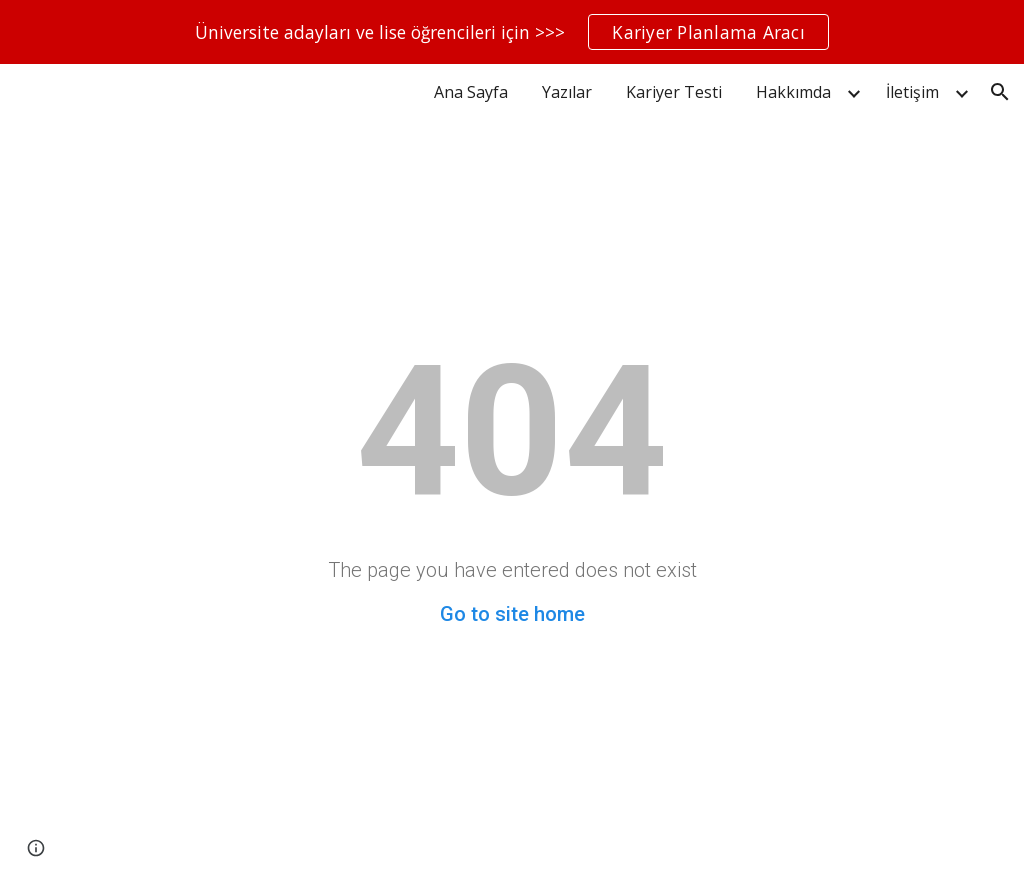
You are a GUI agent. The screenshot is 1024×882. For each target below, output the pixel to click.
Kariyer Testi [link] (674, 92)
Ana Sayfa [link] (471, 92)
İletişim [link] (912, 92)
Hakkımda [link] (793, 92)
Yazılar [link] (567, 92)
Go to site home (512, 614)
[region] (512, 32)
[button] (1000, 92)
